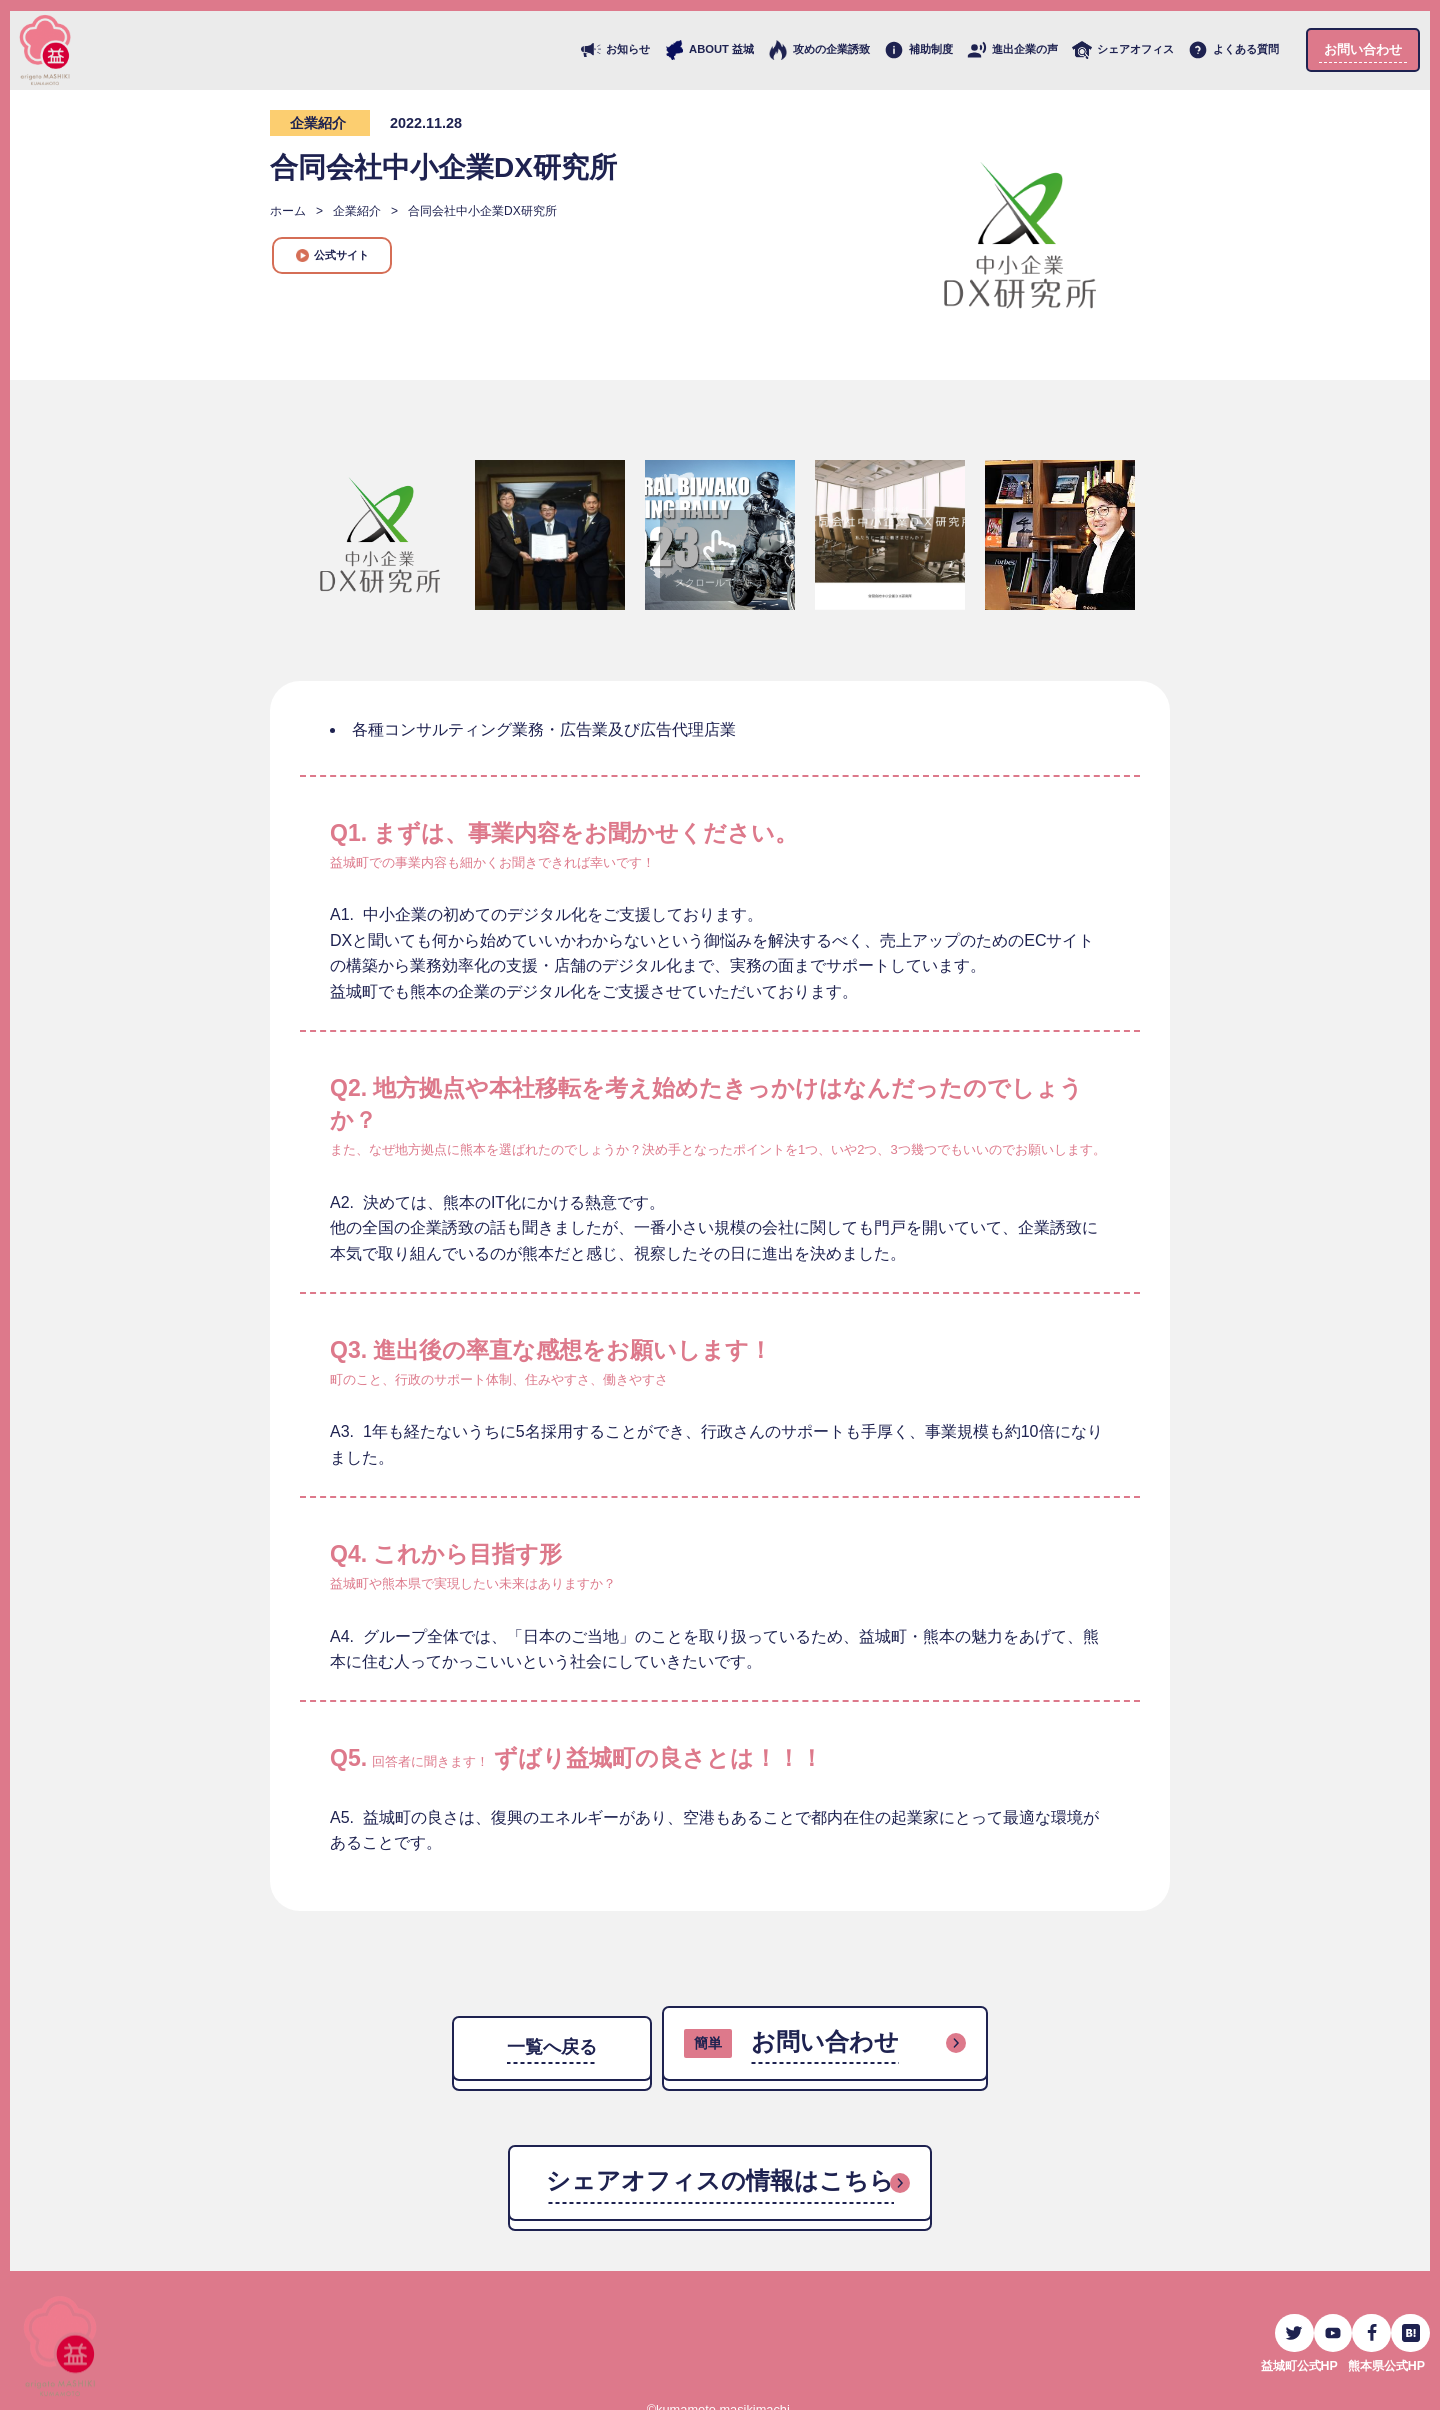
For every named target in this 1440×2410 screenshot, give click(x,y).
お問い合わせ (1363, 49)
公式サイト (332, 255)
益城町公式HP (1290, 2355)
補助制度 (918, 50)
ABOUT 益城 (709, 50)
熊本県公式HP (1383, 2355)
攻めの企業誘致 (819, 50)
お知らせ (615, 50)
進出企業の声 (1012, 50)
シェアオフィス (1123, 50)
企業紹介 (318, 123)
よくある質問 (1233, 50)
